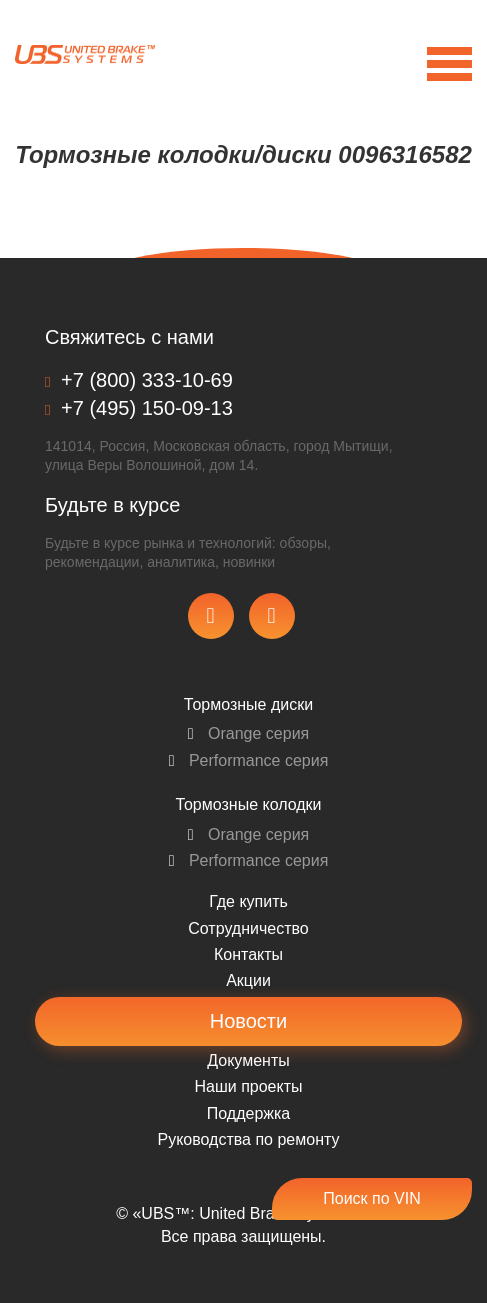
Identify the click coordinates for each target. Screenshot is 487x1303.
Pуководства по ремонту (249, 1139)
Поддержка (248, 1113)
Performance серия (249, 760)
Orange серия (249, 733)
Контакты (248, 954)
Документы (248, 1060)
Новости (248, 1021)
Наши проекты (248, 1086)
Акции (248, 980)
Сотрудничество (248, 928)
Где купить (248, 901)
